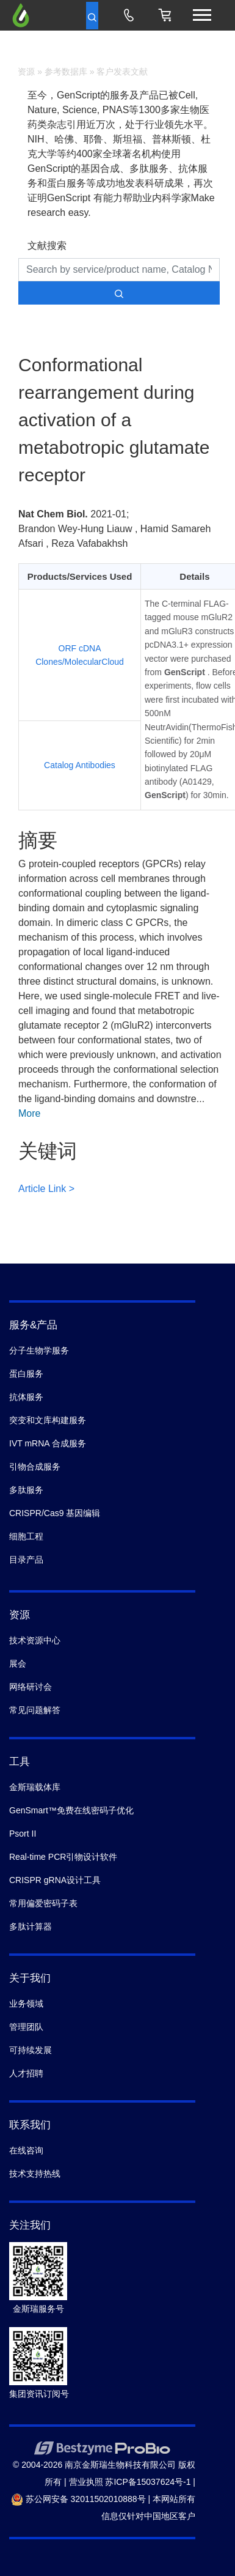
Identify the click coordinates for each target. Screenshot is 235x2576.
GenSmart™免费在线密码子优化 (71, 1810)
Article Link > (46, 1188)
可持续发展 (30, 2050)
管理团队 (26, 2027)
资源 (26, 71)
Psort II (22, 1833)
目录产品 (26, 1559)
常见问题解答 (34, 1710)
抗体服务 (26, 1397)
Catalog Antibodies (79, 765)
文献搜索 (47, 245)
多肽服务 (26, 1490)
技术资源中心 (34, 1640)
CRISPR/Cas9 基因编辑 (54, 1513)
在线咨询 (26, 2150)
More (29, 1113)
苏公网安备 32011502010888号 (78, 2499)
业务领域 (26, 2003)
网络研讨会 (30, 1687)
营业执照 (86, 2482)
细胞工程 (26, 1536)
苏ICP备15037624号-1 (147, 2482)
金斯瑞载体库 (34, 1787)
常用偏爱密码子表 (43, 1903)
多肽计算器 (30, 1926)
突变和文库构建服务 (47, 1420)
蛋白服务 (26, 1374)
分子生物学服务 (39, 1350)
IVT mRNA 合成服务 (47, 1443)
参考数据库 (66, 71)
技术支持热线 (34, 2173)
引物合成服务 (34, 1466)
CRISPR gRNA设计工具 (55, 1880)
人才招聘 (26, 2073)
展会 (17, 1663)
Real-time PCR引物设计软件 (63, 1857)
